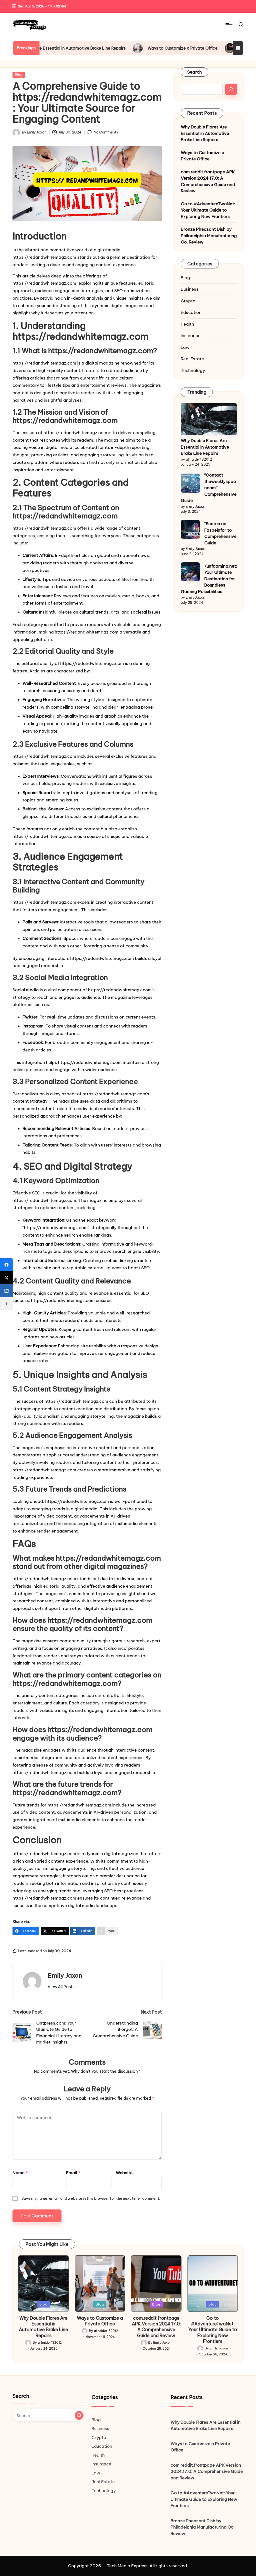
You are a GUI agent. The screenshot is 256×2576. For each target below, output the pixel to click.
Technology (193, 370)
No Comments (102, 132)
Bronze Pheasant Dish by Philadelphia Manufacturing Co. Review (209, 236)
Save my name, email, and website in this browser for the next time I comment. (91, 2198)
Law (185, 347)
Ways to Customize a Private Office (211, 48)
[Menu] (229, 24)
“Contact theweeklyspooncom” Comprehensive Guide (208, 487)
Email (73, 2173)
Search (194, 72)
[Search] (231, 89)
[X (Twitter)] (55, 1931)
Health (187, 324)
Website (124, 2173)
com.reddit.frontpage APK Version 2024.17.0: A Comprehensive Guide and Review (208, 181)
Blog (18, 75)
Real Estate (192, 359)
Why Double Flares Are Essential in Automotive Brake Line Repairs (90, 48)
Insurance (190, 335)
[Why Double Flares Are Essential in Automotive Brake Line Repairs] (209, 419)
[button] (61, 1987)
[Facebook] (25, 1931)
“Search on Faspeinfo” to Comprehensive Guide (220, 533)
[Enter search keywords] (49, 2415)
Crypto (188, 301)
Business (189, 289)
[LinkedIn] (83, 1931)
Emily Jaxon (65, 1975)
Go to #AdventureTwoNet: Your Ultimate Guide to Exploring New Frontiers (208, 210)
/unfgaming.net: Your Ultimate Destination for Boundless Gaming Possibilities (209, 578)
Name (20, 2173)
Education (191, 312)
